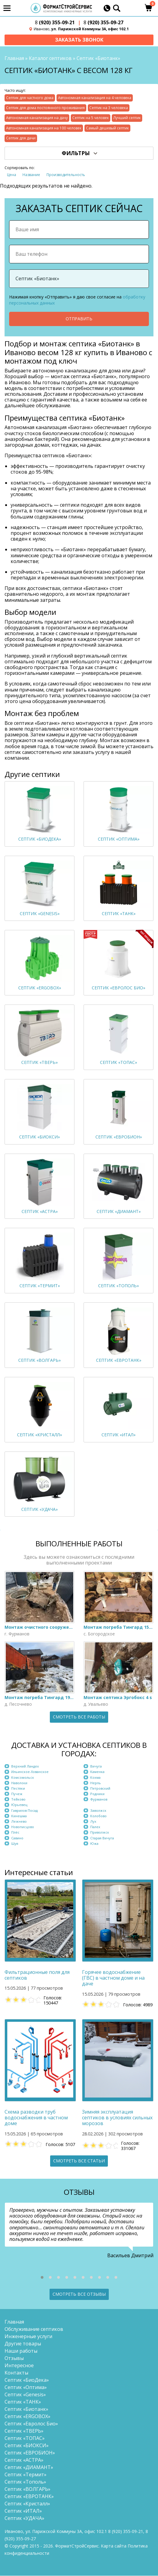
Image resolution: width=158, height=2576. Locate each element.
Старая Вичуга (102, 1838)
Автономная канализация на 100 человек (43, 128)
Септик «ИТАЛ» (23, 2511)
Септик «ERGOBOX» (27, 2416)
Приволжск (99, 1833)
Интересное (19, 2365)
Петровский (100, 1789)
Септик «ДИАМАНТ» (29, 2467)
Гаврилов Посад (24, 1810)
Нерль (95, 1783)
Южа (94, 1844)
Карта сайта (113, 2546)
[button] (42, 2278)
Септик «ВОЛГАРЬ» (27, 2489)
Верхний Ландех (25, 1767)
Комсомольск (22, 1777)
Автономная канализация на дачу (37, 118)
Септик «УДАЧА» (24, 2518)
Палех (95, 1827)
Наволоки (19, 1783)
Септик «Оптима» (26, 2387)
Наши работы (21, 2351)
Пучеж (16, 1794)
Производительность (65, 175)
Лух (93, 1822)
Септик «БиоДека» (27, 2380)
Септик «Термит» (25, 2474)
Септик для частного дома (29, 98)
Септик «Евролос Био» (31, 2424)
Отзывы (14, 2358)
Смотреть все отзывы (79, 2295)
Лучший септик (127, 118)
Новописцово (22, 1827)
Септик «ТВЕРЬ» (24, 2431)
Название (31, 175)
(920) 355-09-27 (103, 22)
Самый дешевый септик (107, 128)
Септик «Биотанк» (26, 2409)
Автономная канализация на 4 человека (94, 98)
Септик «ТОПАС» (25, 2438)
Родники (97, 1794)
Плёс (15, 1833)
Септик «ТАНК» (23, 2402)
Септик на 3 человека (108, 108)
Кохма (95, 1777)
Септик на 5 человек (90, 118)
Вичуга (96, 1767)
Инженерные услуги (28, 2336)
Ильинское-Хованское (30, 1772)
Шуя (14, 1844)
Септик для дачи (21, 138)
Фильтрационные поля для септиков (37, 1975)
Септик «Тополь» (25, 2482)
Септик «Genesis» (25, 2394)
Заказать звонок (79, 39)
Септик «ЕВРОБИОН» (30, 2453)
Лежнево (19, 1822)
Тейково (18, 1800)
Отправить (79, 319)
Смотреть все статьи (79, 2161)
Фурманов (98, 1800)
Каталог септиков (50, 58)
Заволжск (98, 1810)
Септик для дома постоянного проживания (45, 108)
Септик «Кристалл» (27, 2504)
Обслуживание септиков (34, 2329)
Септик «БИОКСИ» (27, 2445)
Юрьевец (19, 1805)
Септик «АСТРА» (24, 2460)
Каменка (97, 1772)
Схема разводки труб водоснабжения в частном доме (36, 2118)
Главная (14, 58)
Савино (17, 1838)
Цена (11, 175)
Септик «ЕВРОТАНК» (29, 2496)
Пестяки (18, 1789)
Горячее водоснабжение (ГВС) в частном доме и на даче (113, 1979)
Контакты (16, 2373)
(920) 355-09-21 (55, 22)
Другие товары (23, 2344)
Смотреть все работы (79, 1717)
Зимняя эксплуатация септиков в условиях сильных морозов (117, 2118)
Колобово (98, 1816)
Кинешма (19, 1816)
